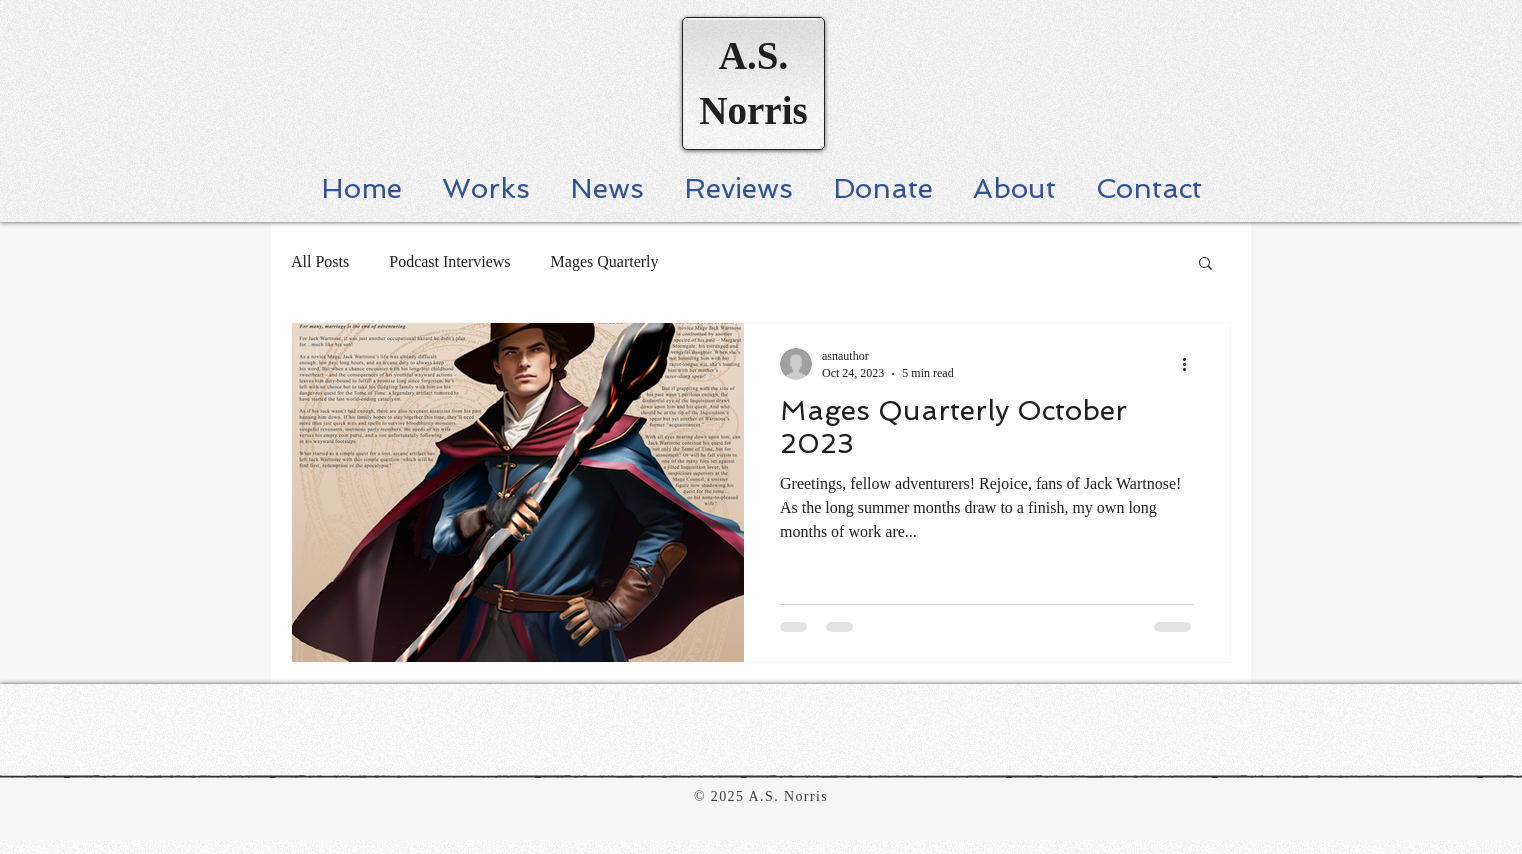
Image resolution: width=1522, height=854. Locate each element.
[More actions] (1191, 364)
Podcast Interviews (449, 261)
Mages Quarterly (605, 261)
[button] (1205, 264)
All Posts (320, 261)
